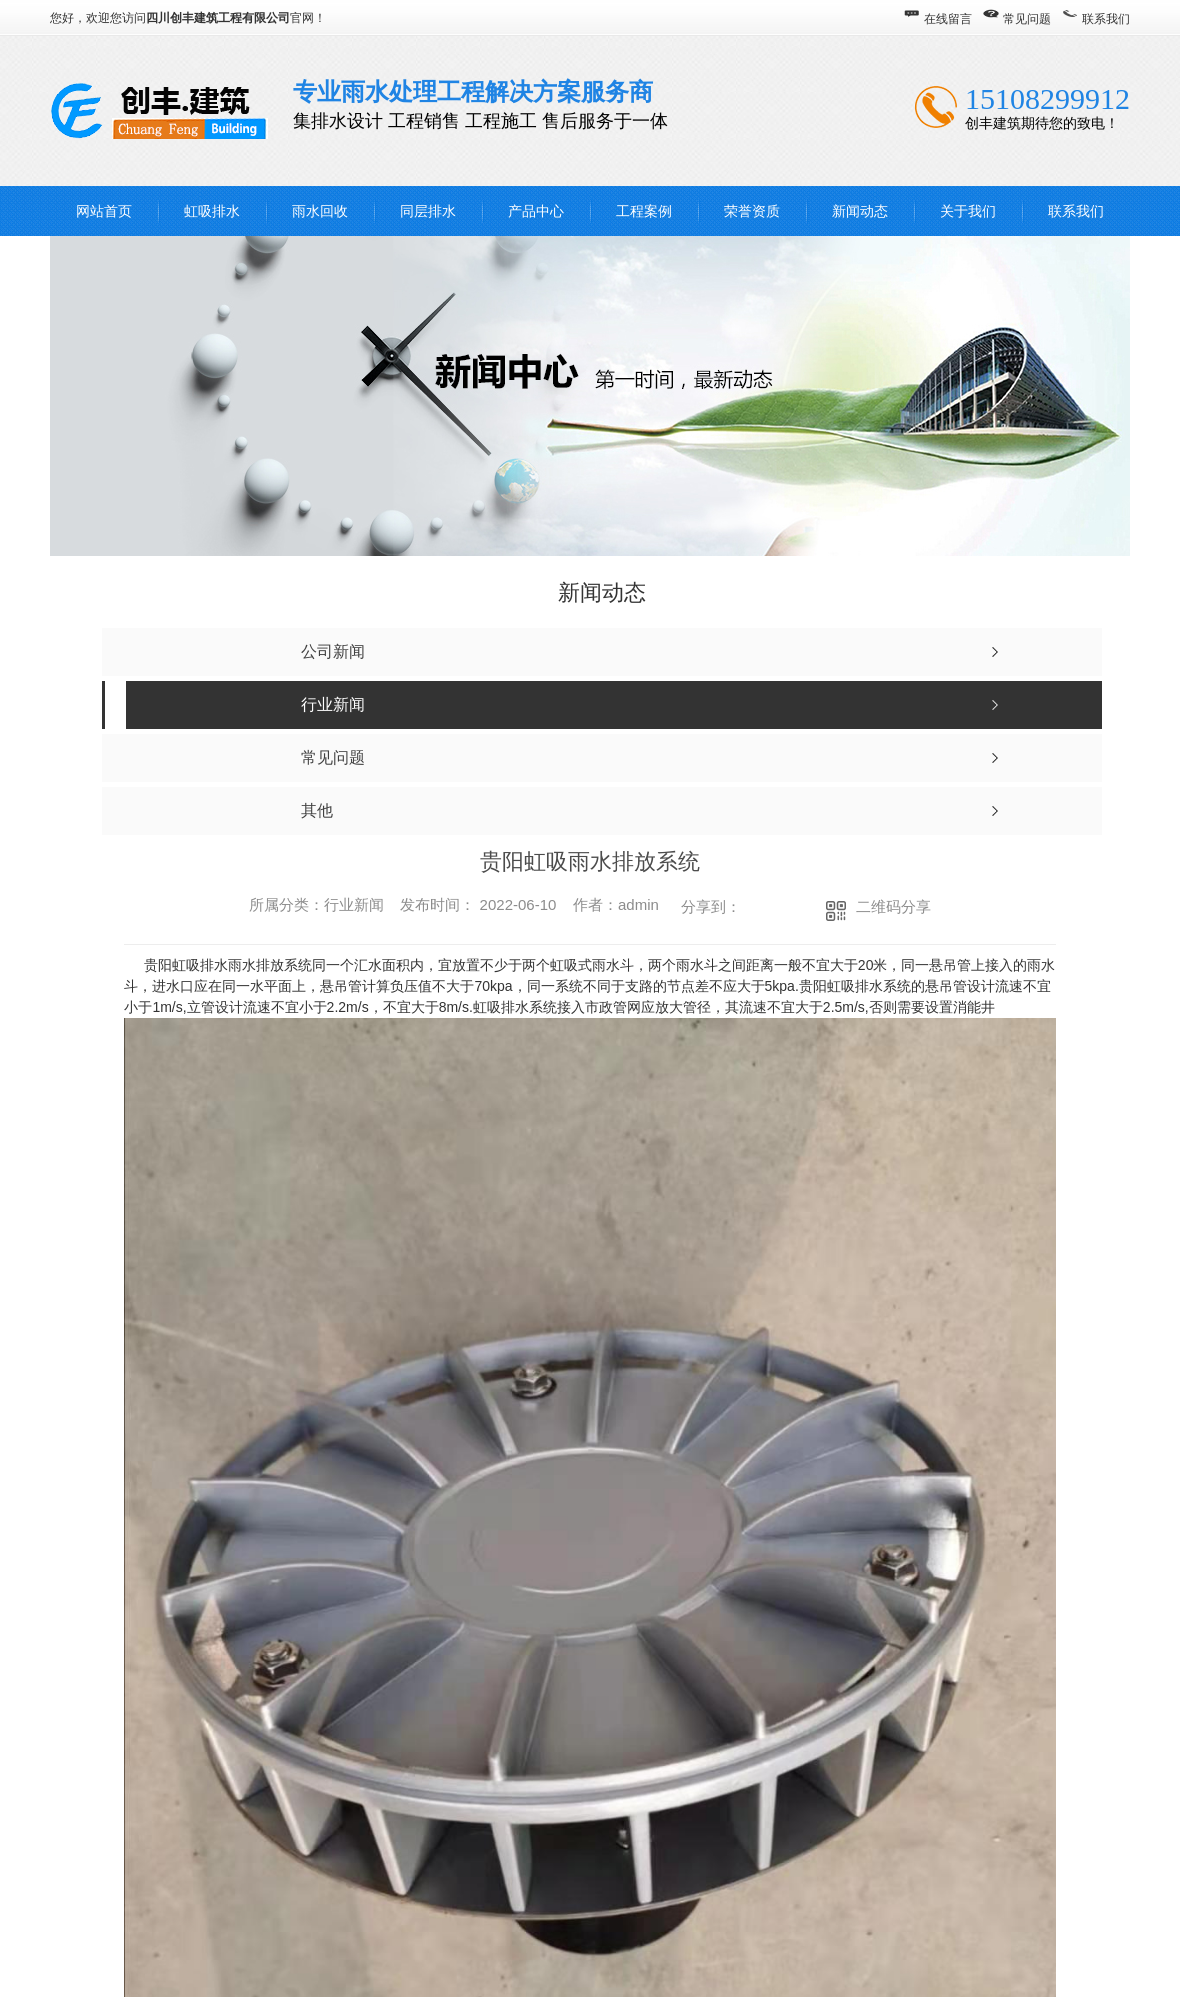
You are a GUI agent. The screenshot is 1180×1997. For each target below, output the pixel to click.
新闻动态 (860, 211)
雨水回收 (320, 211)
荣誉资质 (752, 211)
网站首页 (104, 211)
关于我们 (968, 211)
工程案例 (644, 211)
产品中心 (536, 211)
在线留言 (948, 19)
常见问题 (1027, 19)
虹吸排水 (212, 211)
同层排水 (428, 211)
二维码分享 (893, 906)
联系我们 (1106, 19)
